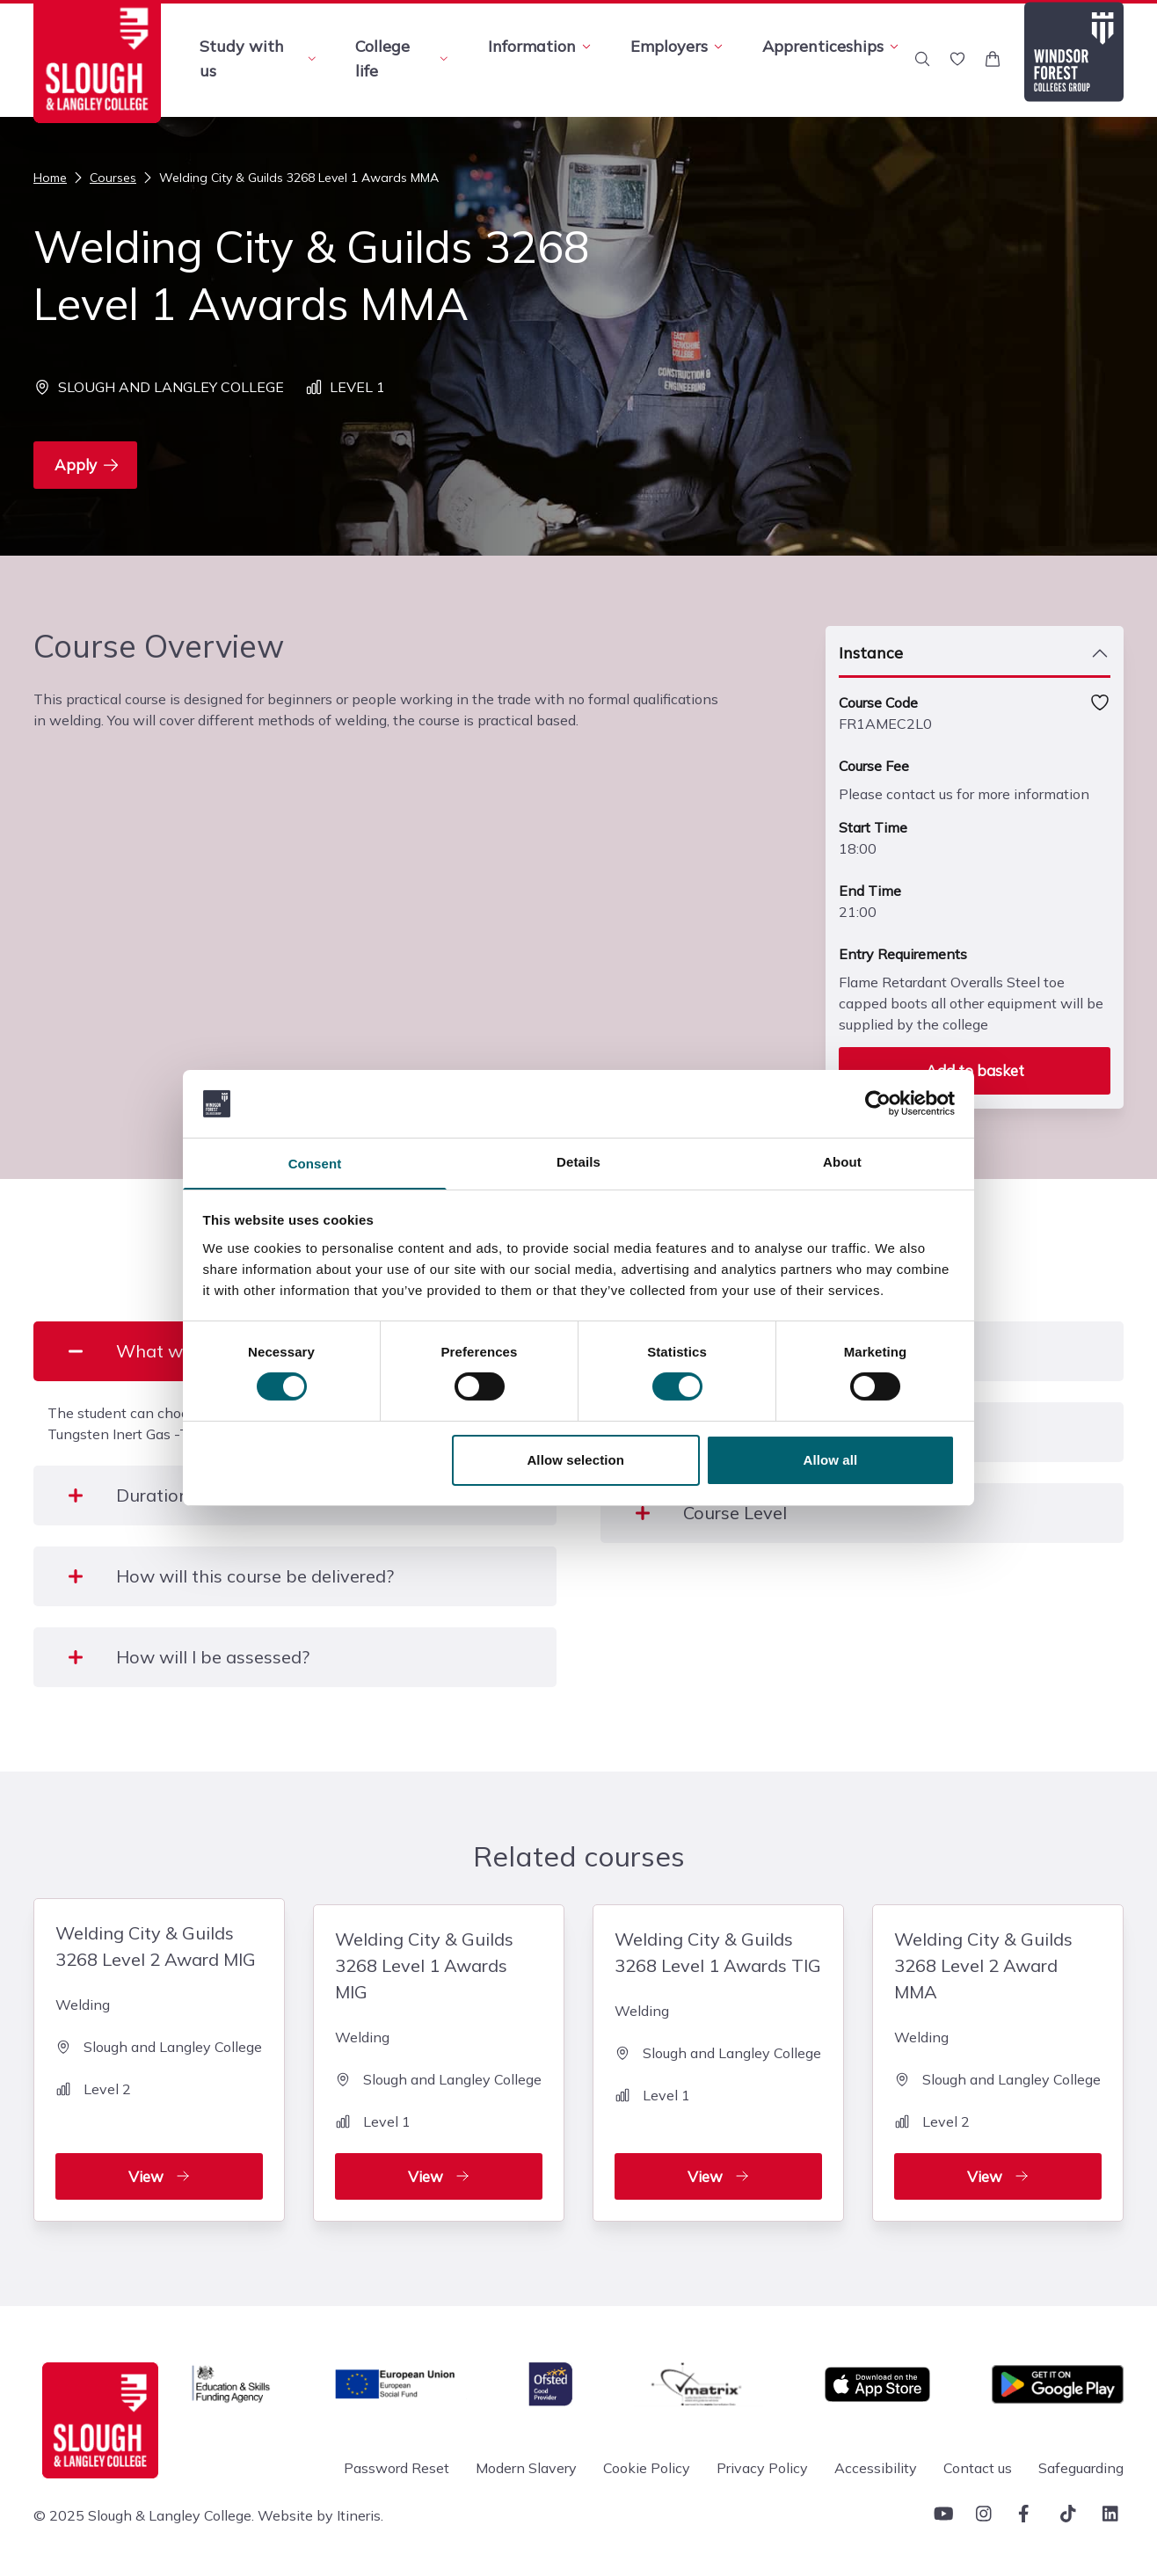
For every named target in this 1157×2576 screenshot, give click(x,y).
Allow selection (575, 1460)
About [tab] (842, 1160)
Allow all (831, 1460)
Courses (103, 178)
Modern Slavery (526, 2461)
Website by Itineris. (320, 2509)
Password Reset (396, 2461)
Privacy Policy (762, 2461)
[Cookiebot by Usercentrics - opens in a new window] (878, 1102)
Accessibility (875, 2461)
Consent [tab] (315, 1163)
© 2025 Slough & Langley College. (143, 2509)
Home (50, 178)
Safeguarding (1081, 2461)
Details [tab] (578, 1160)
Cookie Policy (646, 2461)
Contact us (977, 2461)
